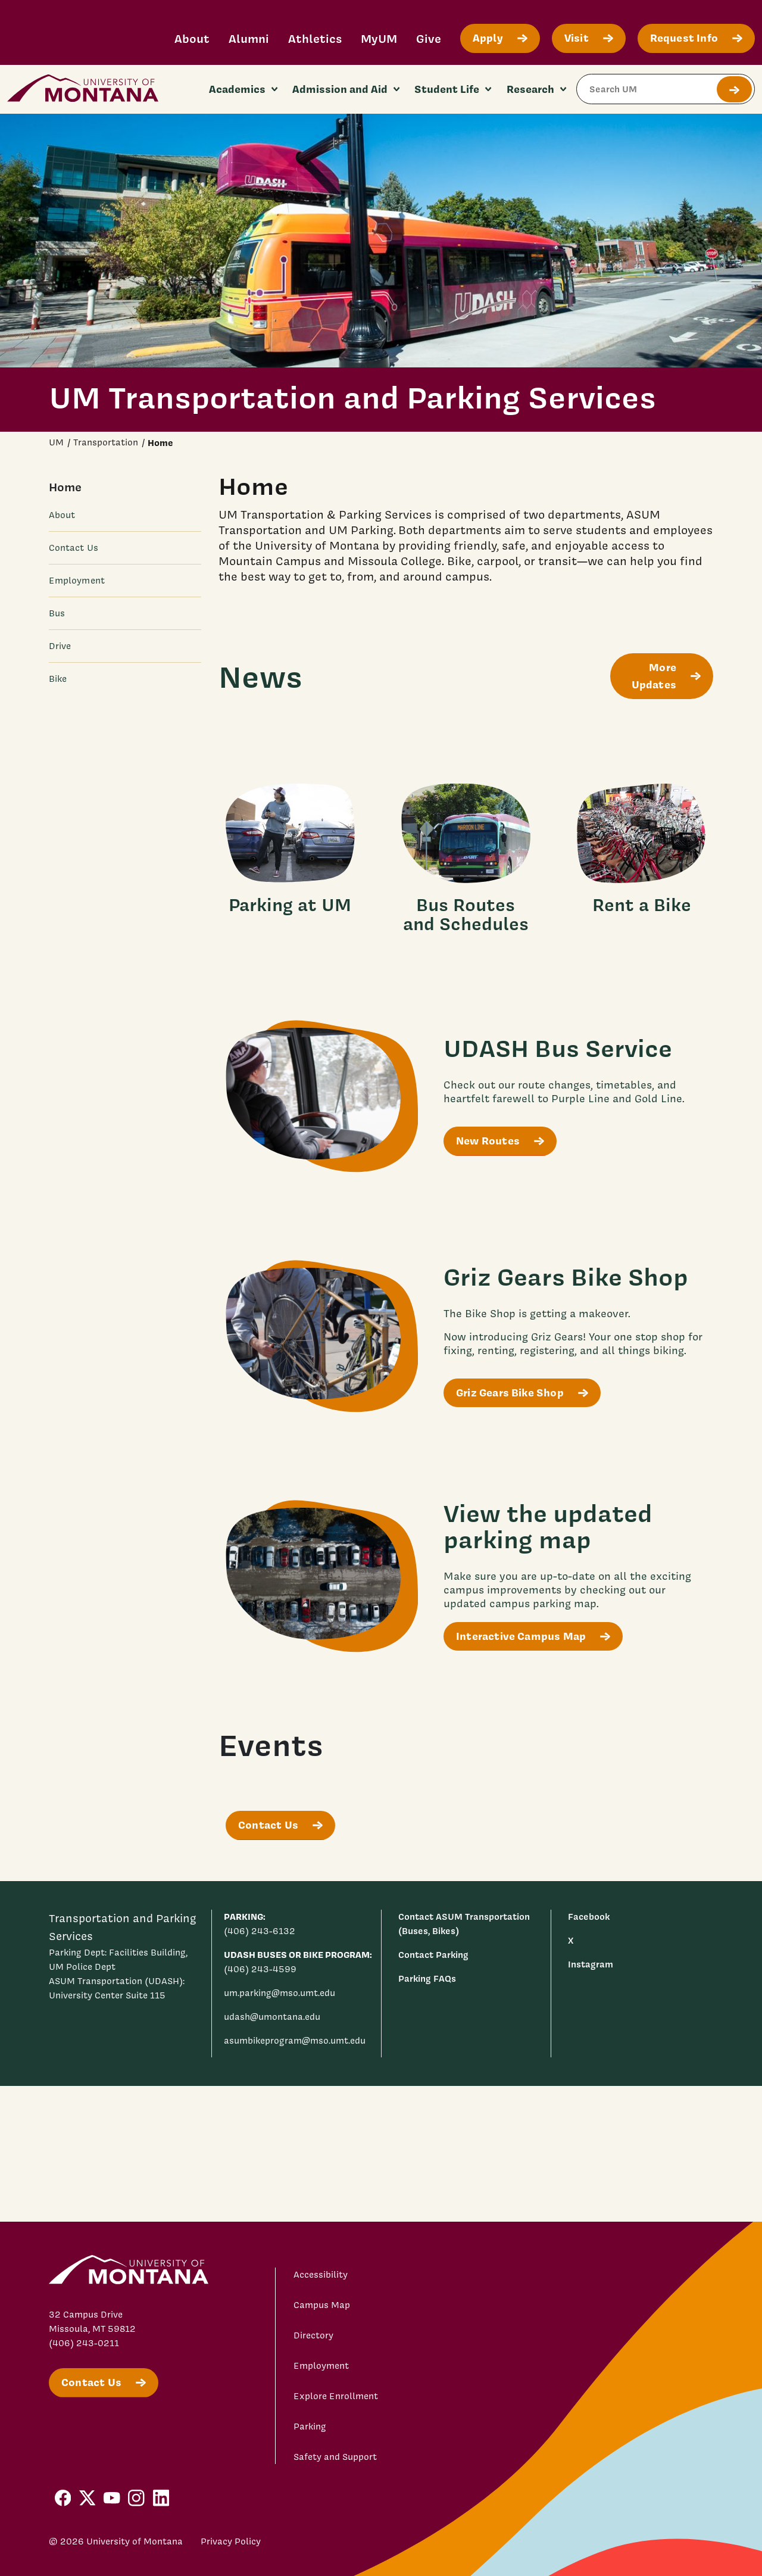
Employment (77, 581)
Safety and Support (335, 2457)
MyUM (379, 38)
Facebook (589, 1916)
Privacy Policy (231, 2541)
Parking (309, 2426)
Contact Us (73, 548)
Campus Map (321, 2305)
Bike (58, 679)
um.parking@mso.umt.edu (279, 1993)
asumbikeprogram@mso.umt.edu (295, 2041)
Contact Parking (433, 1954)
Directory (313, 2335)
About (192, 38)
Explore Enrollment (335, 2396)
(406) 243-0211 (84, 2343)
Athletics (315, 38)
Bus (57, 613)
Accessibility (320, 2275)
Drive (60, 646)
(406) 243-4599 (260, 1969)
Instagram (590, 1964)
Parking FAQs (427, 1978)
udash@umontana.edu (272, 2017)
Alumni (249, 38)
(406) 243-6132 (259, 1931)
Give (428, 38)
